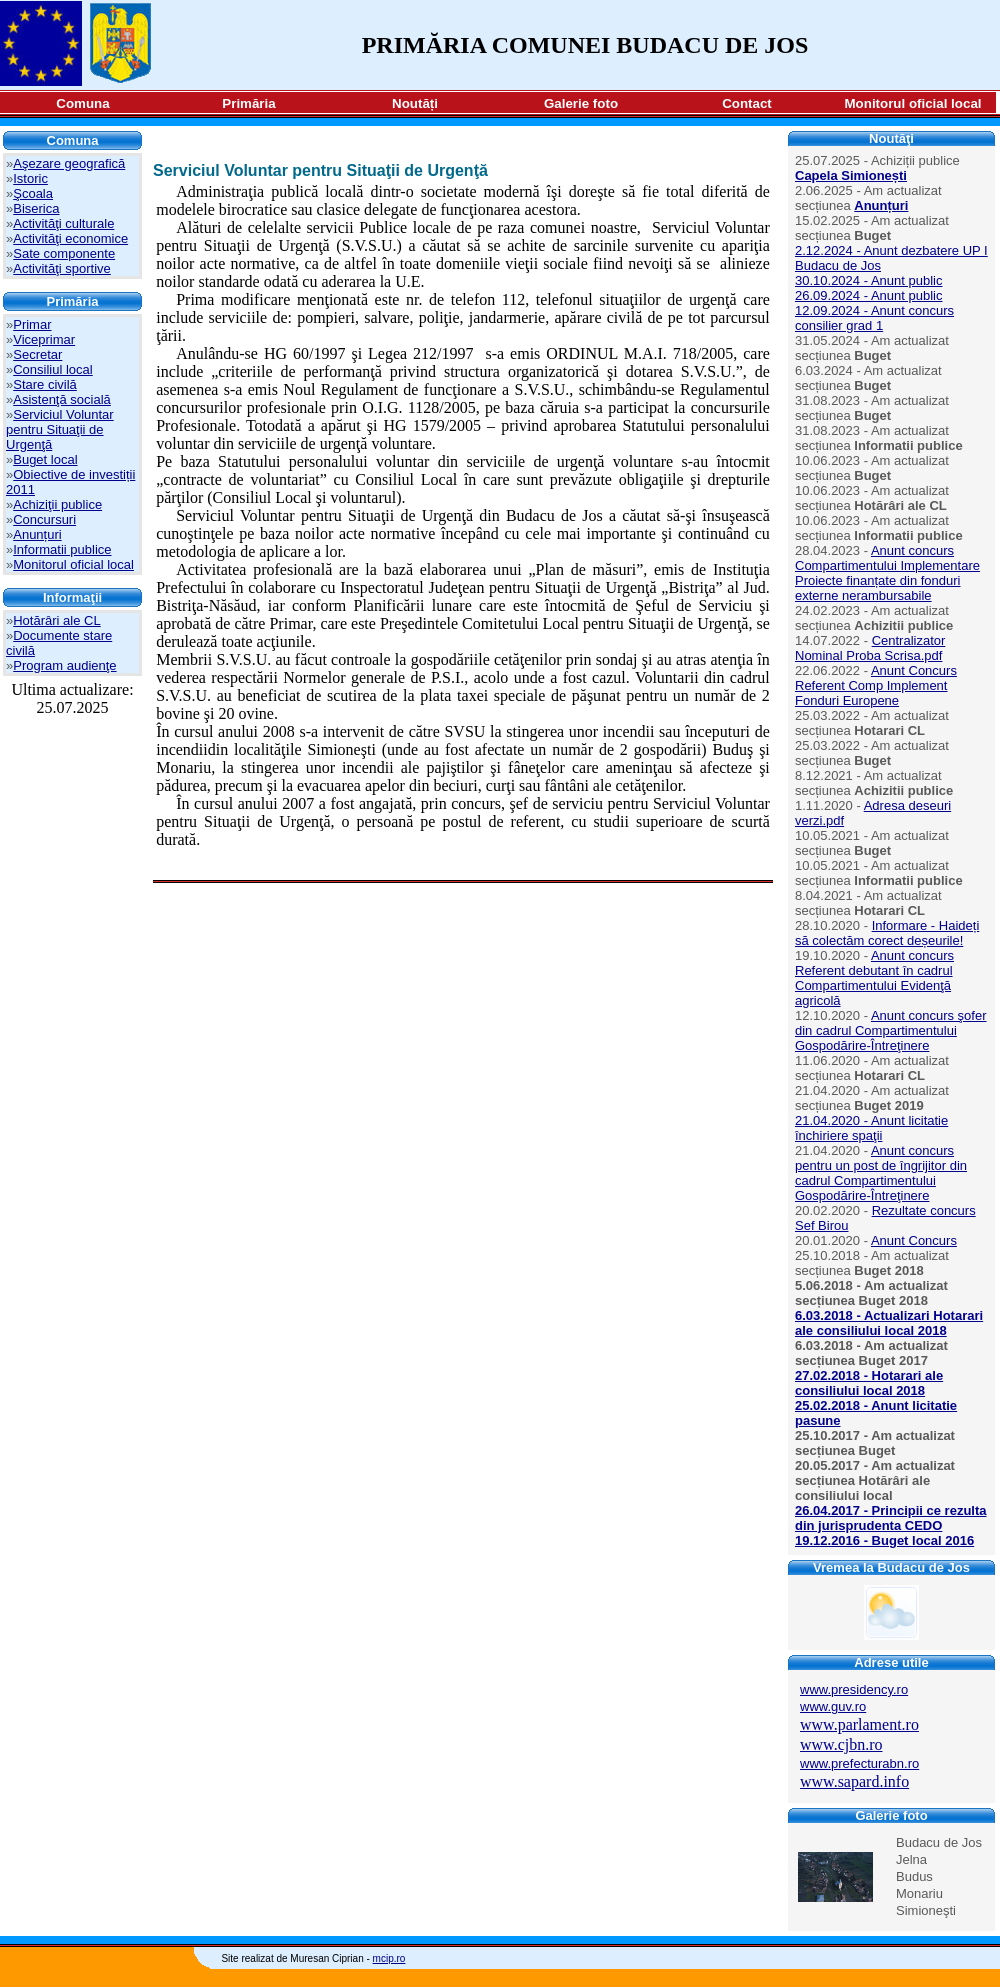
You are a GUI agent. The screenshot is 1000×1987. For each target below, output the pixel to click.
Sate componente (64, 253)
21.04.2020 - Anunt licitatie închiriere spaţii (871, 1128)
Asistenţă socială (62, 399)
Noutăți (415, 103)
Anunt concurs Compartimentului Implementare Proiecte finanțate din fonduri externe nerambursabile (887, 573)
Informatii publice (62, 549)
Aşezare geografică (69, 163)
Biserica (36, 208)
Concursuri (44, 519)
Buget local (45, 459)
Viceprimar (44, 339)
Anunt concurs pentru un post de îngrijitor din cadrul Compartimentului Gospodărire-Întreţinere (881, 1173)
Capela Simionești (851, 175)
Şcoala (33, 193)
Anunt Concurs (914, 1240)
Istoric (30, 178)
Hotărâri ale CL (56, 620)
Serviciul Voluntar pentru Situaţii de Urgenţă (60, 429)
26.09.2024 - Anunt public (868, 295)
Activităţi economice (70, 238)
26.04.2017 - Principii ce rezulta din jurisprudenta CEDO (891, 1518)
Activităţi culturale (63, 223)
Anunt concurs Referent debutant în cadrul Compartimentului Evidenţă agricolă (874, 978)
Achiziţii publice (57, 504)
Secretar (37, 354)
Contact (747, 103)
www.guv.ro (833, 1706)
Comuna (82, 103)
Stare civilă (45, 384)
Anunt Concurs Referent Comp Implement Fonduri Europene (876, 685)
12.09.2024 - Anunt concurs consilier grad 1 (874, 318)
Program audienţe (64, 665)
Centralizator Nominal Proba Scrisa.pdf (870, 648)
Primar (32, 324)
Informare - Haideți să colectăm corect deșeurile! (887, 933)
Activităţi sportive (62, 268)
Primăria (248, 103)
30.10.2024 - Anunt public (868, 280)
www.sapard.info (854, 1781)
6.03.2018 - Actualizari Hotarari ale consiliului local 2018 (889, 1323)
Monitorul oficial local (913, 103)
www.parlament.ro (859, 1724)
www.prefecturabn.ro (859, 1763)
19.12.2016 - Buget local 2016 (884, 1540)
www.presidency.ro (854, 1689)
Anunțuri (37, 534)
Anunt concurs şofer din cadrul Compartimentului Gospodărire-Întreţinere (891, 1030)
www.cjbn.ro (841, 1744)
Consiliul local (52, 369)
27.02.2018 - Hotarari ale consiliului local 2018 (869, 1383)
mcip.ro (389, 1958)
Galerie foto (581, 103)
